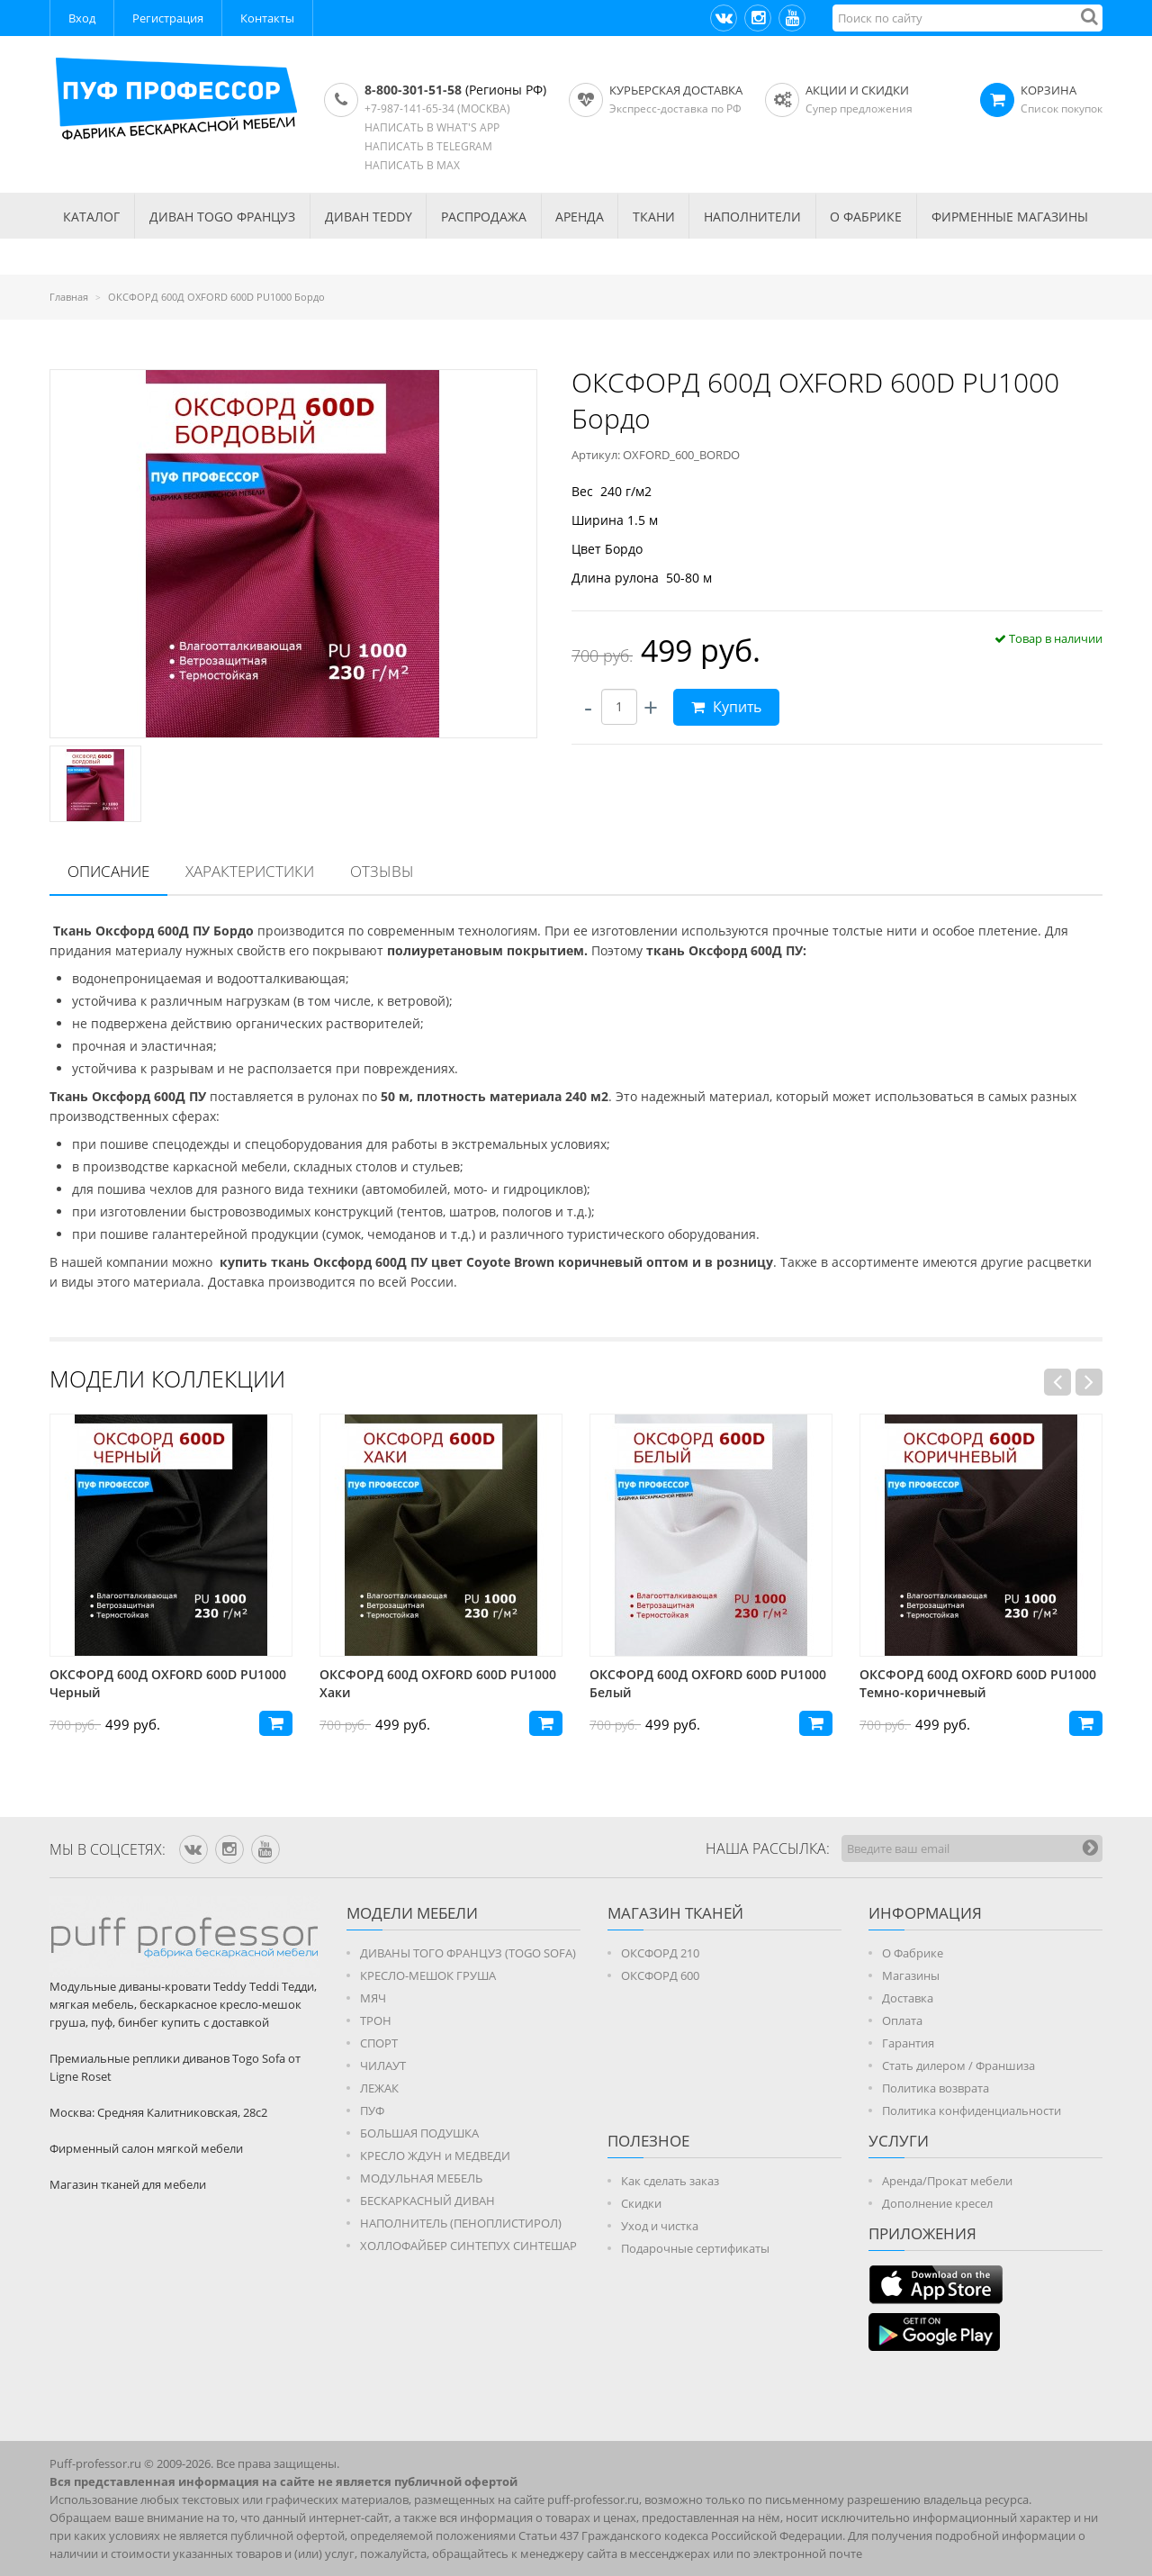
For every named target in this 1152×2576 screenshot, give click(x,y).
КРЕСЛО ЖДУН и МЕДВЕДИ (435, 2155)
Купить (726, 707)
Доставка (907, 1998)
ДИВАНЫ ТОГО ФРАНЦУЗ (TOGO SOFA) (468, 1953)
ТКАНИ (654, 216)
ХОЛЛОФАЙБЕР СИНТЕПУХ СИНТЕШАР (468, 2245)
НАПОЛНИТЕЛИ (752, 216)
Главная (69, 296)
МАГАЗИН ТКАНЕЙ (675, 1913)
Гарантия (908, 2043)
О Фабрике (912, 1953)
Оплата (902, 2020)
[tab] (108, 872)
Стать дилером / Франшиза (958, 2065)
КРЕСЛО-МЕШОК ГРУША (428, 1975)
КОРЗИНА (1048, 90)
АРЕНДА (579, 216)
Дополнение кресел (937, 2203)
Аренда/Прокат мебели (947, 2181)
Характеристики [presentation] (249, 871)
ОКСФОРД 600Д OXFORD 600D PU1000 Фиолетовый (168, 1683)
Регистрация (167, 18)
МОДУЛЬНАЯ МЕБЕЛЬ (421, 2178)
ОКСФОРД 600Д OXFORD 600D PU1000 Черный (438, 1683)
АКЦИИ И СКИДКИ (857, 90)
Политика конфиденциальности (971, 2110)
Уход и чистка (659, 2226)
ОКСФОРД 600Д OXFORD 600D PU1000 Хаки (708, 1683)
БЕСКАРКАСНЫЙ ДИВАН (427, 2200)
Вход (81, 18)
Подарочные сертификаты (695, 2248)
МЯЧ (373, 1998)
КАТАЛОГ (91, 216)
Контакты (267, 18)
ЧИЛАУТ (383, 2065)
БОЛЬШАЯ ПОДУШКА (419, 2133)
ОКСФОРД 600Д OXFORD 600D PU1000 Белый (978, 1683)
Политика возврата (935, 2088)
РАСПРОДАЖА (483, 216)
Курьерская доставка (675, 90)
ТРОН (376, 2020)
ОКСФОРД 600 (660, 1975)
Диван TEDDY (368, 216)
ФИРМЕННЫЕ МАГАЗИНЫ (1010, 216)
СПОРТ (379, 2043)
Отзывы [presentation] (382, 871)
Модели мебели (412, 1913)
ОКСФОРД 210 (660, 1953)
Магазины (911, 1975)
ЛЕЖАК (379, 2088)
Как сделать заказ (670, 2181)
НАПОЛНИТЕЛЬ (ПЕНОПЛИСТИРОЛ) (461, 2223)
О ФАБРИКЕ (866, 216)
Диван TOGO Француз (222, 216)
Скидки (641, 2203)
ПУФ (372, 2110)
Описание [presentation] (108, 871)
